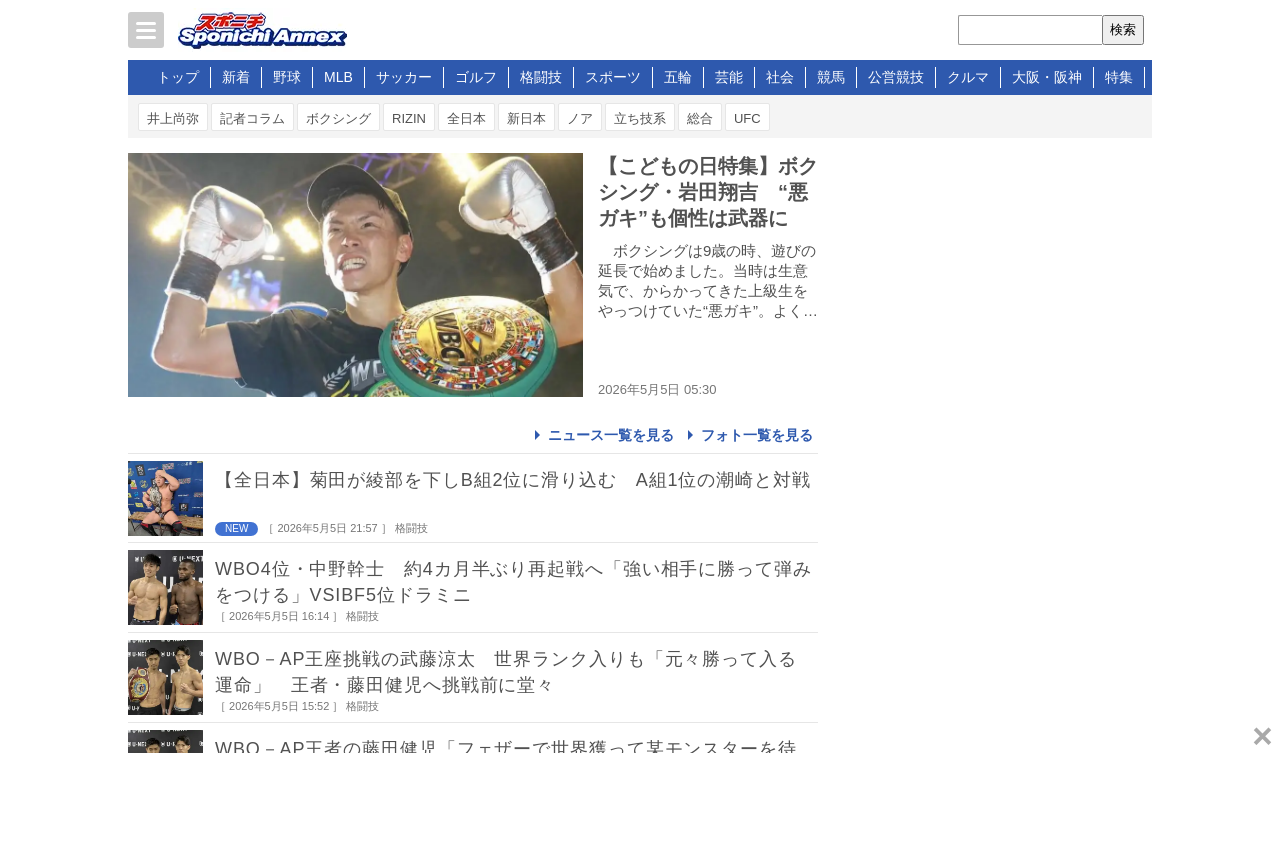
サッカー (404, 77)
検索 (1123, 29)
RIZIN (409, 118)
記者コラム (252, 118)
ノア (580, 118)
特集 (1119, 77)
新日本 (526, 118)
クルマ (968, 77)
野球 (287, 77)
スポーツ (613, 77)
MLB (338, 77)
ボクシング (338, 118)
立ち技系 (640, 118)
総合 (700, 118)
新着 (236, 77)
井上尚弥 (173, 118)
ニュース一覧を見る (611, 435)
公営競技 (896, 77)
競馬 (831, 77)
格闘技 (541, 77)
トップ (178, 77)
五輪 (678, 77)
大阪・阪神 (1047, 77)
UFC (747, 118)
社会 (780, 77)
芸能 (729, 77)
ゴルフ (476, 77)
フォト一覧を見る (757, 435)
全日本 (466, 118)
